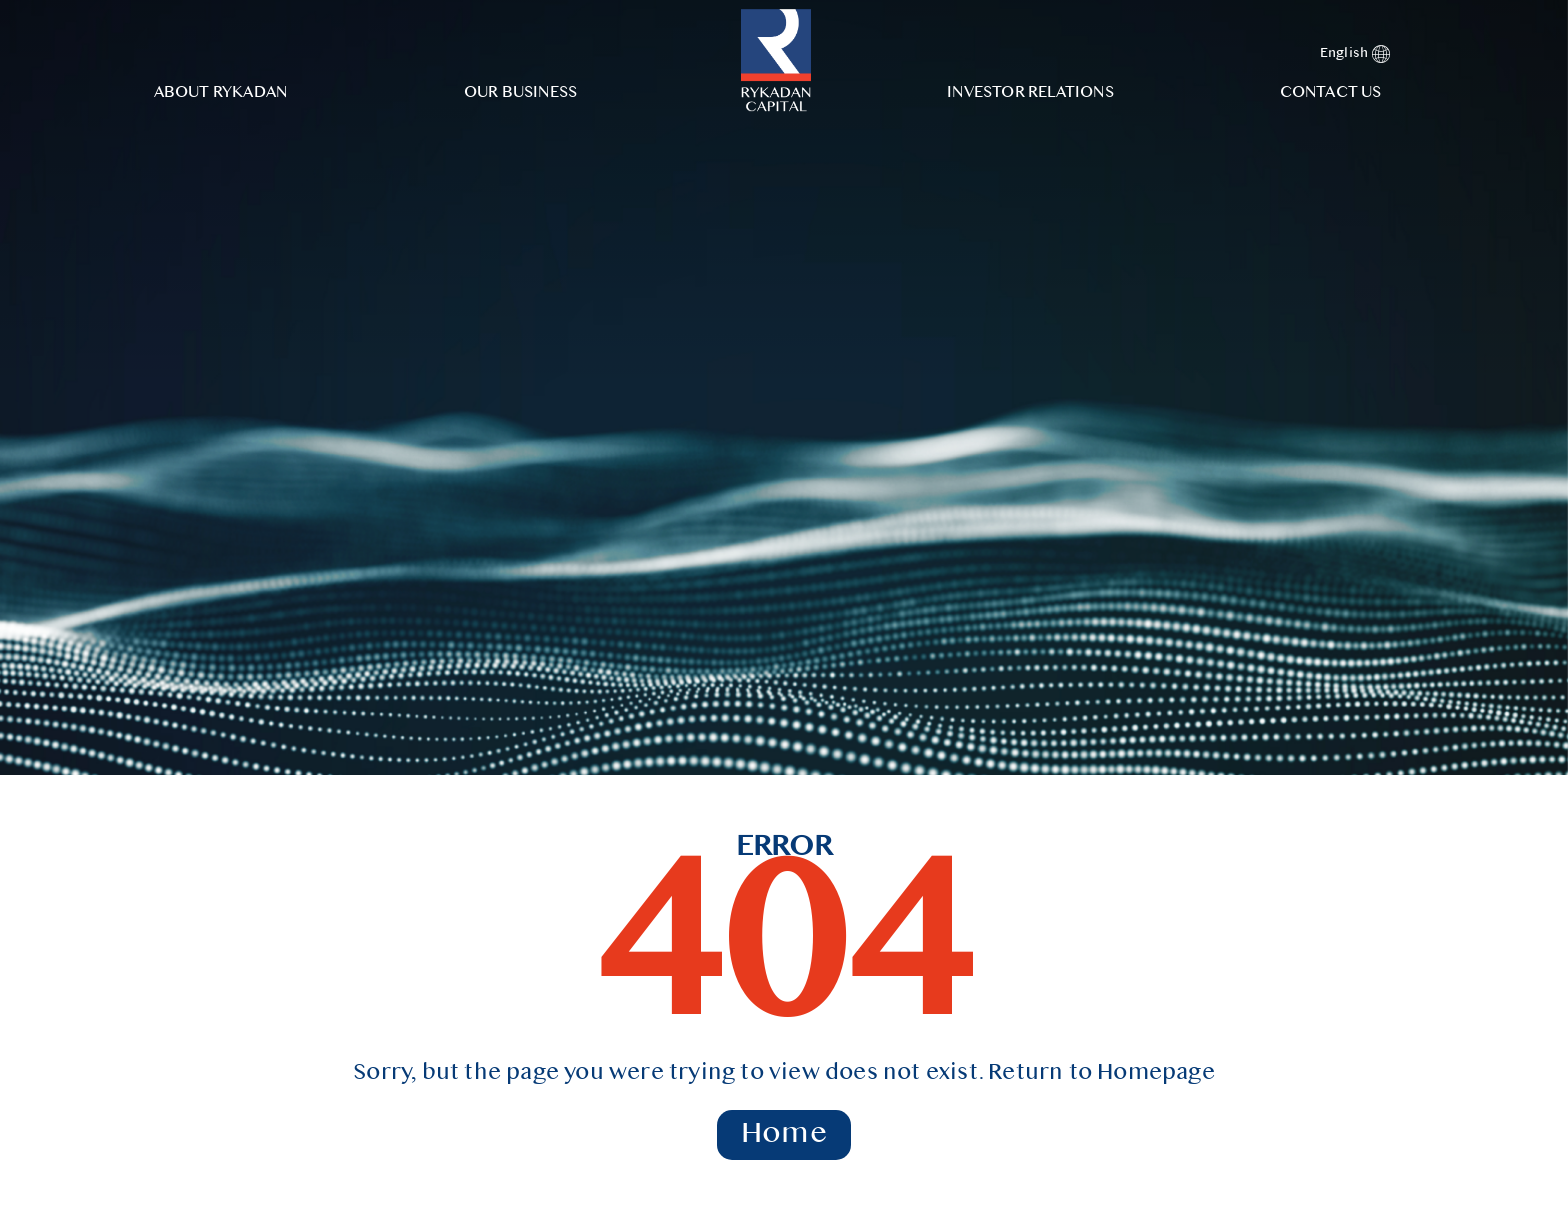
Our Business (520, 93)
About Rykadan (221, 93)
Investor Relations (1030, 93)
